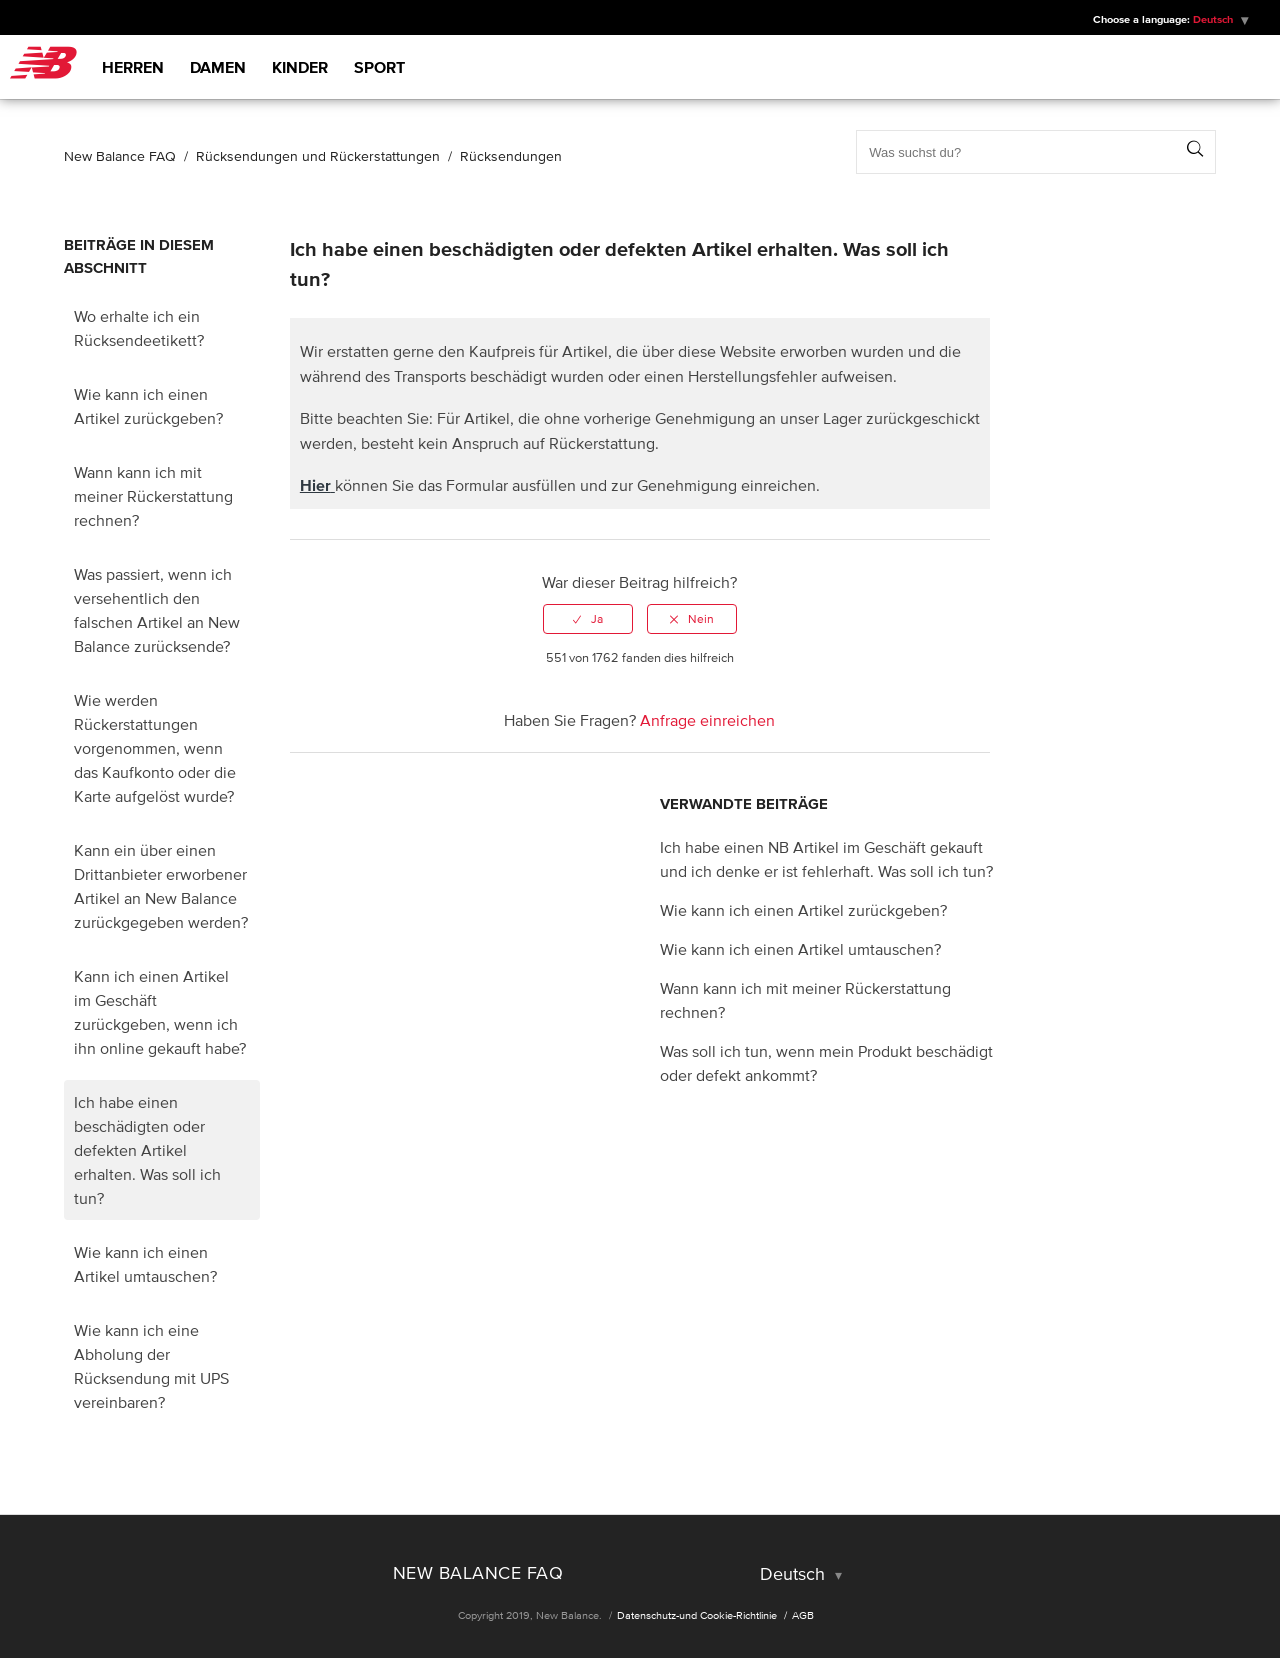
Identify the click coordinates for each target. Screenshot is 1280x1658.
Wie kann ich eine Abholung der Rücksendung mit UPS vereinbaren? (151, 1366)
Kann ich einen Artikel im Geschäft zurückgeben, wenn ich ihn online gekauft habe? (160, 1012)
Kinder (300, 67)
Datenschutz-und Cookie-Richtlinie (697, 1615)
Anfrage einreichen (707, 720)
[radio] (588, 619)
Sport (379, 67)
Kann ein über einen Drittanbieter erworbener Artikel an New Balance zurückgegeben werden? (161, 886)
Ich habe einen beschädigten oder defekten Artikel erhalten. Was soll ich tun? (147, 1150)
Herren (133, 67)
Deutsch (1214, 19)
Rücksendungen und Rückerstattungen (318, 156)
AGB (803, 1615)
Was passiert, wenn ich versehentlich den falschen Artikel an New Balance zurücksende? (157, 610)
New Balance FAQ (120, 156)
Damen (218, 67)
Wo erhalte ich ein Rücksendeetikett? (139, 328)
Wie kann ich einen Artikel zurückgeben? (148, 406)
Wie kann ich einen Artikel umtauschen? (145, 1264)
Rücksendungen (511, 156)
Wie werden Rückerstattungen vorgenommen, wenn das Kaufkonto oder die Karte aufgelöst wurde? (155, 748)
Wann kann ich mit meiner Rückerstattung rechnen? (153, 496)
